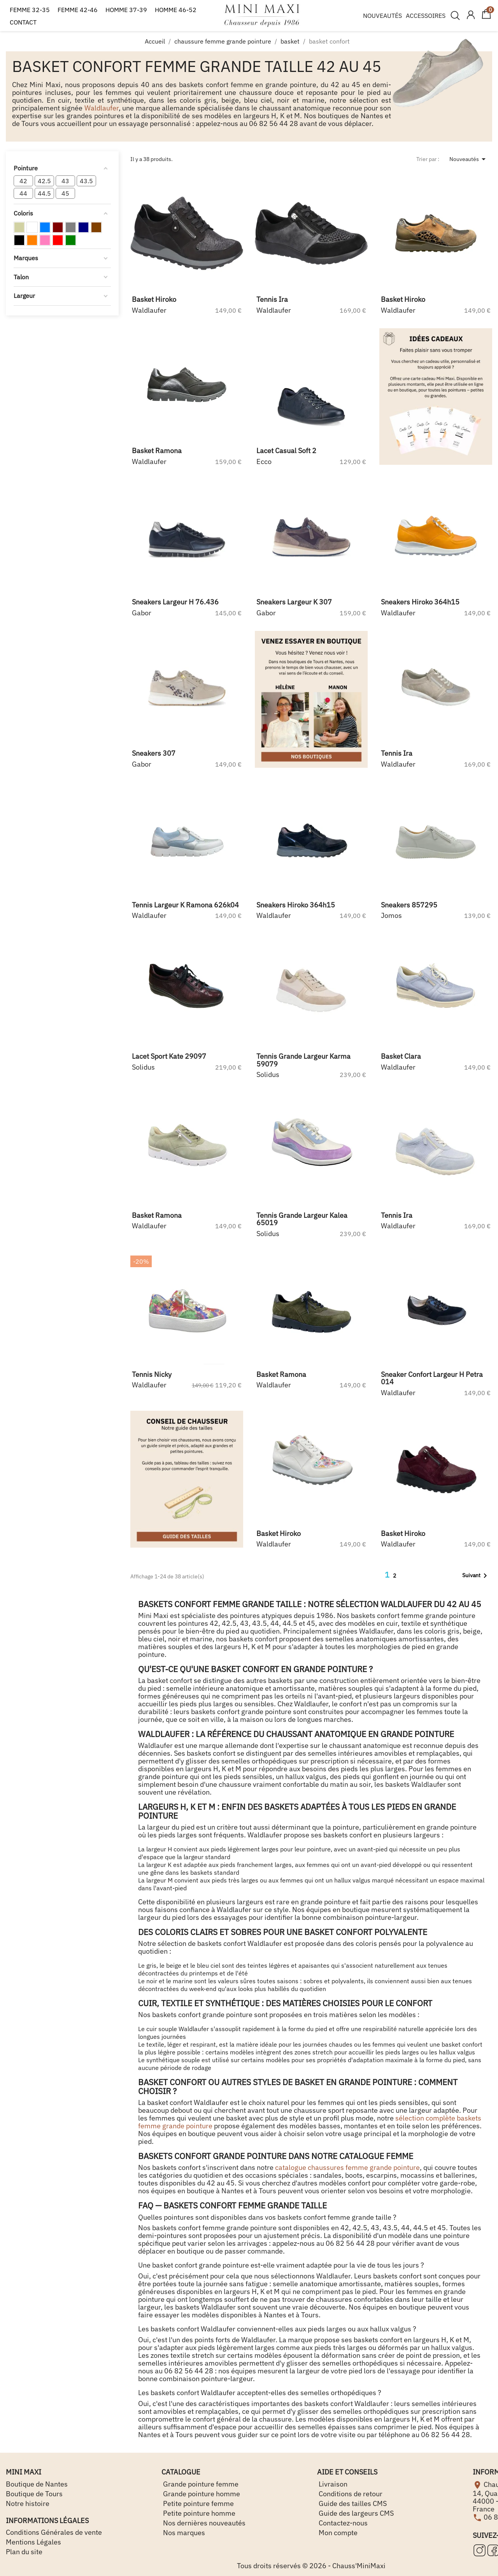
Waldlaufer (101, 107)
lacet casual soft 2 (286, 450)
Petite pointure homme (198, 2513)
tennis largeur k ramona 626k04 (185, 904)
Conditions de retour (349, 2493)
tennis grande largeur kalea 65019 (301, 1219)
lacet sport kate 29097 (169, 1056)
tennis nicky (152, 1374)
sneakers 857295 (409, 904)
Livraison (332, 2484)
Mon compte (337, 2532)
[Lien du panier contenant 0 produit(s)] (486, 17)
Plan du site (24, 2551)
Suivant (476, 1575)
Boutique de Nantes (37, 2484)
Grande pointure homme (200, 2493)
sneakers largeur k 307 (294, 601)
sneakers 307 (153, 753)
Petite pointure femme (197, 2503)
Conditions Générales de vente (54, 2532)
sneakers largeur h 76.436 (175, 601)
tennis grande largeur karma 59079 (303, 1060)
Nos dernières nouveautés (203, 2522)
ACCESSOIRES (425, 15)
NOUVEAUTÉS (382, 15)
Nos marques (183, 2532)
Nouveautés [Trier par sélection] (468, 159)
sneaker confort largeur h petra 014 (432, 1378)
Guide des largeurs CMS (355, 2513)
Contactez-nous (342, 2522)
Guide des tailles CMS (352, 2503)
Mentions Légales (33, 2541)
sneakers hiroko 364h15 (420, 601)
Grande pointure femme (199, 2484)
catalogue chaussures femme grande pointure (347, 2167)
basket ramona (157, 450)
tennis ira (272, 299)
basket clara (401, 1056)
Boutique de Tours (34, 2493)
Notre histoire (27, 2503)
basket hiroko (154, 299)
